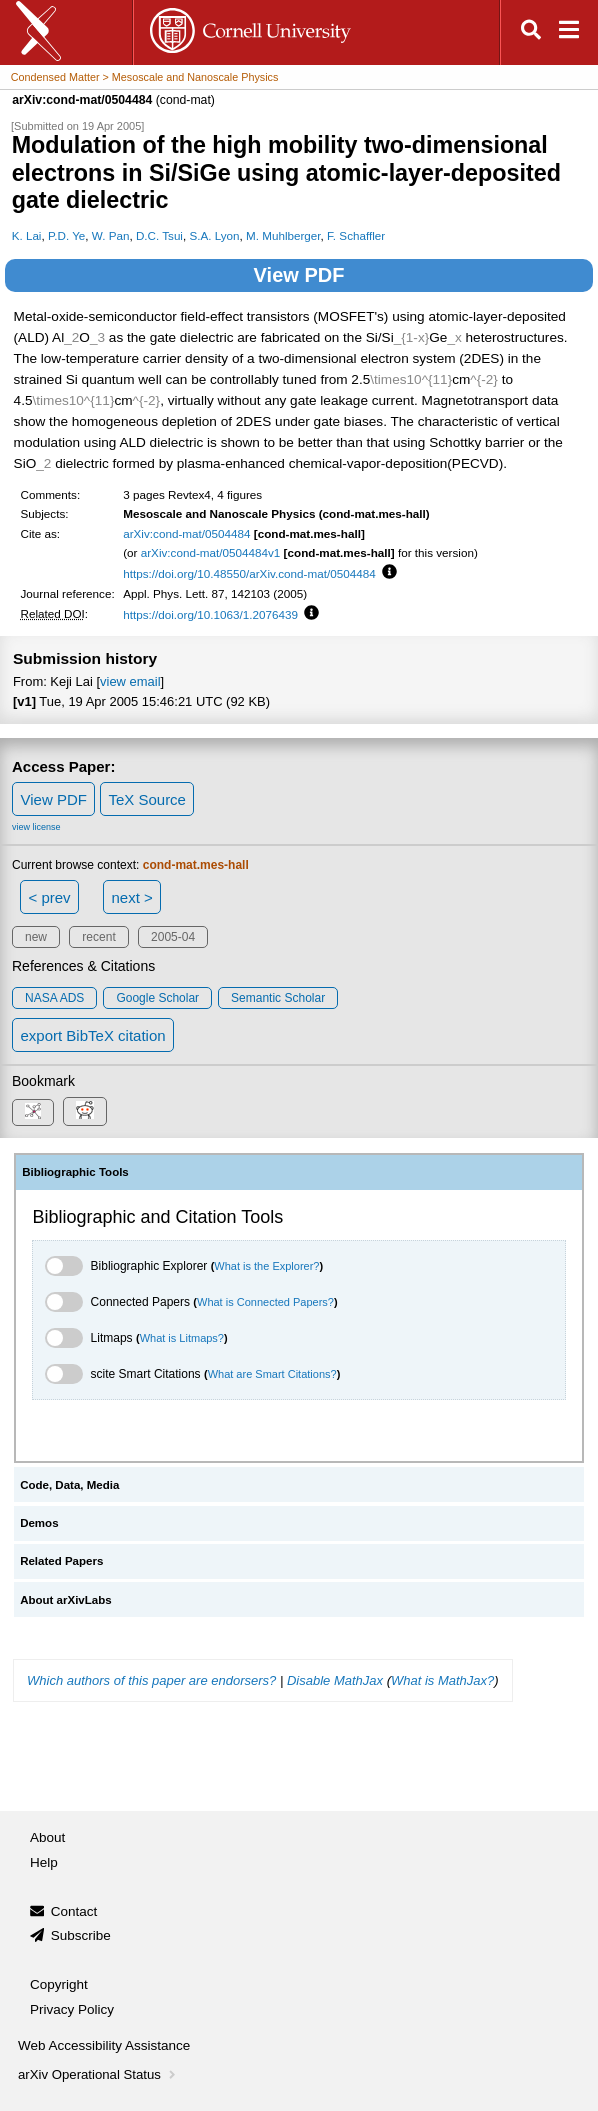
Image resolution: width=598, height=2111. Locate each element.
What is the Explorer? (266, 1266)
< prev (50, 897)
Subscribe (81, 1935)
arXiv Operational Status (98, 2074)
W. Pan (111, 235)
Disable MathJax (335, 1680)
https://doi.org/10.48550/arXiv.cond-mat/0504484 (249, 573)
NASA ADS (54, 998)
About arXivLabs (66, 1600)
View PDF (299, 275)
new (36, 937)
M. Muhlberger (283, 235)
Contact (74, 1911)
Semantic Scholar (278, 998)
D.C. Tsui (159, 235)
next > (131, 897)
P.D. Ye (66, 235)
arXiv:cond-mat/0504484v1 (211, 552)
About (47, 1837)
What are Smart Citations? (272, 1374)
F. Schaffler (356, 235)
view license (36, 827)
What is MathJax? (442, 1680)
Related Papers (61, 1561)
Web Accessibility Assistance (104, 2045)
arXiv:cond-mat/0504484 (186, 533)
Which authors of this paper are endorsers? (151, 1680)
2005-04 (173, 937)
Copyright (59, 1984)
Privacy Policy (72, 2009)
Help (44, 1862)
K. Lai (27, 235)
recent (98, 937)
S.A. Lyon (214, 235)
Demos (39, 1523)
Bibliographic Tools (75, 1172)
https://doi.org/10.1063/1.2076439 (210, 614)
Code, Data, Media (69, 1485)
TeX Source (147, 799)
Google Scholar (157, 998)
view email (130, 681)
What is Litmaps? (182, 1338)
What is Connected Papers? (265, 1302)
